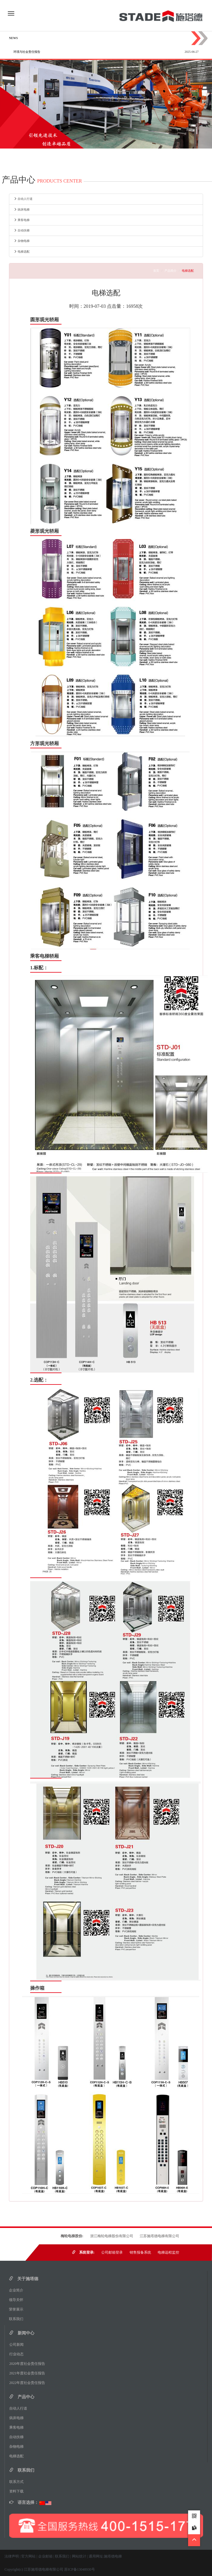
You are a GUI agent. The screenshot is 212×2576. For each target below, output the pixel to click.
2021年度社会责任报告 (29, 2373)
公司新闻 (18, 2344)
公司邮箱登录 (112, 2252)
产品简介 (170, 270)
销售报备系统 (140, 2252)
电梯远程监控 (168, 2252)
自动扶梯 (22, 230)
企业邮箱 (45, 2556)
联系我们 (18, 2319)
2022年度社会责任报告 (29, 2383)
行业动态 (18, 2354)
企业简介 (18, 2290)
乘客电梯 (22, 220)
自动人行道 (23, 198)
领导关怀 (18, 2300)
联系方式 (18, 2482)
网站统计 (79, 2556)
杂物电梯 (22, 240)
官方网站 (28, 2556)
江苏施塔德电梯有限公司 (159, 2236)
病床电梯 (22, 209)
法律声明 (11, 2556)
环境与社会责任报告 (26, 51)
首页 (156, 270)
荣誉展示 (18, 2309)
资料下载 (16, 2491)
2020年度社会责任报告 (29, 2364)
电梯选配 (22, 251)
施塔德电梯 (113, 2556)
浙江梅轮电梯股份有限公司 (111, 2236)
